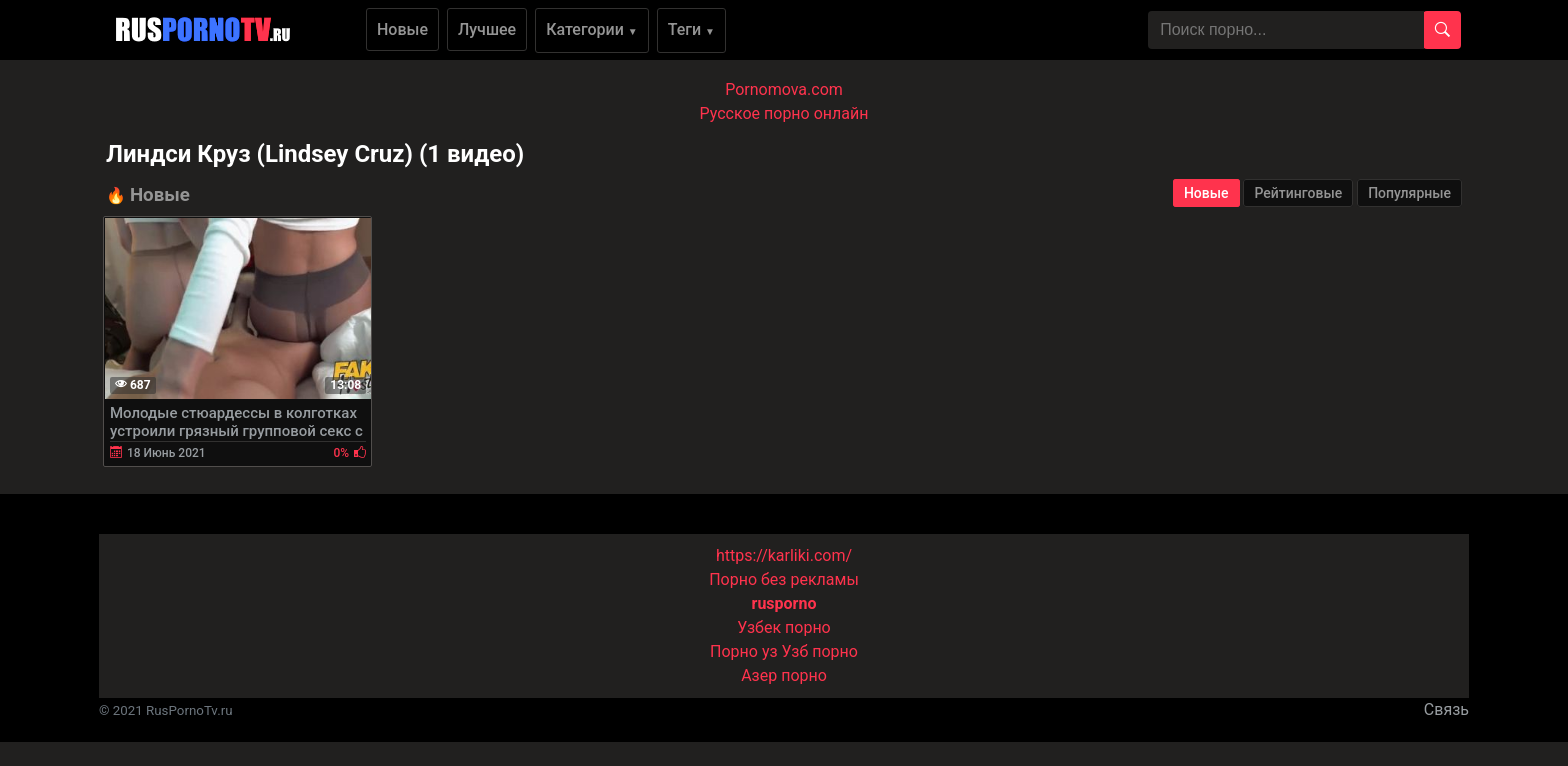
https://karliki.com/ (784, 555)
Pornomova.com (784, 89)
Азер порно (784, 675)
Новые (402, 29)
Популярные (1409, 193)
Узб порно (820, 651)
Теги (691, 29)
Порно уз (744, 651)
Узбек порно (784, 627)
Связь (1446, 709)
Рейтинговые (1298, 193)
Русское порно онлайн (784, 113)
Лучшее (487, 29)
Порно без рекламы (784, 579)
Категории (592, 29)
